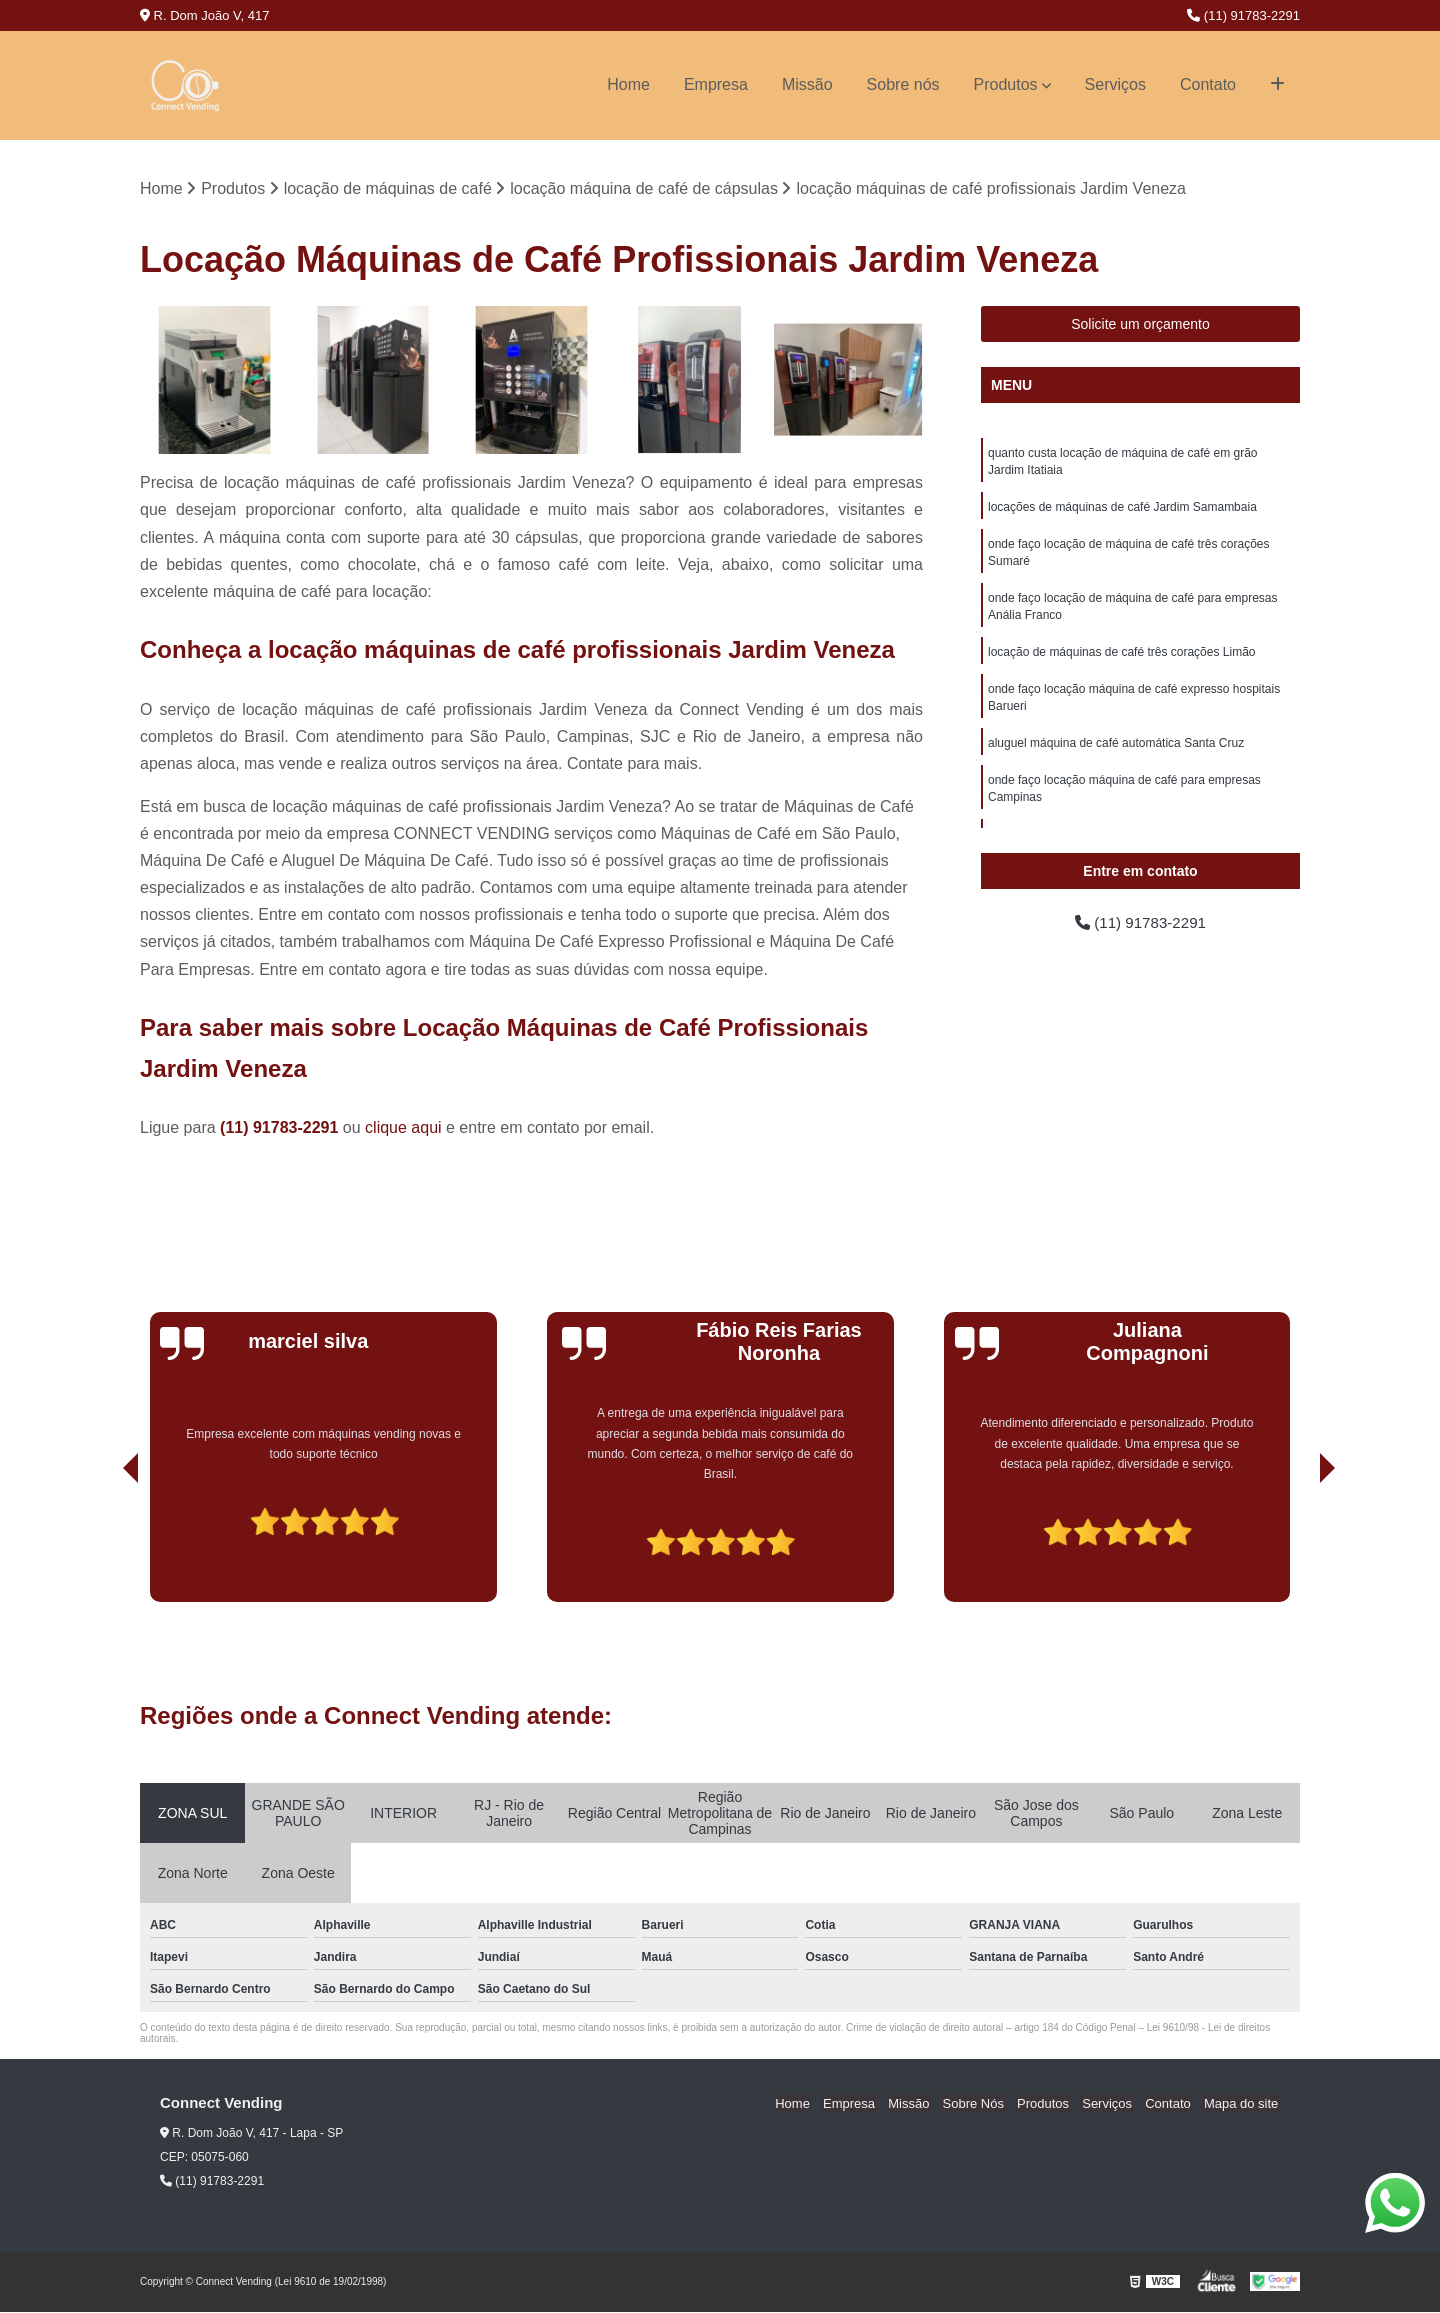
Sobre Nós (987, 2104)
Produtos (1006, 84)
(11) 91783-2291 (1243, 15)
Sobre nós (903, 84)
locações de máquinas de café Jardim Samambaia (1122, 510)
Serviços (1115, 84)
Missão (807, 84)
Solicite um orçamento (1140, 325)
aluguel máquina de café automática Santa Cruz (1116, 754)
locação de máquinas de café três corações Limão (1122, 660)
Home (628, 84)
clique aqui (403, 1128)
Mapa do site (1242, 2104)
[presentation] (103, 1546)
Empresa (716, 84)
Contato (1208, 84)
